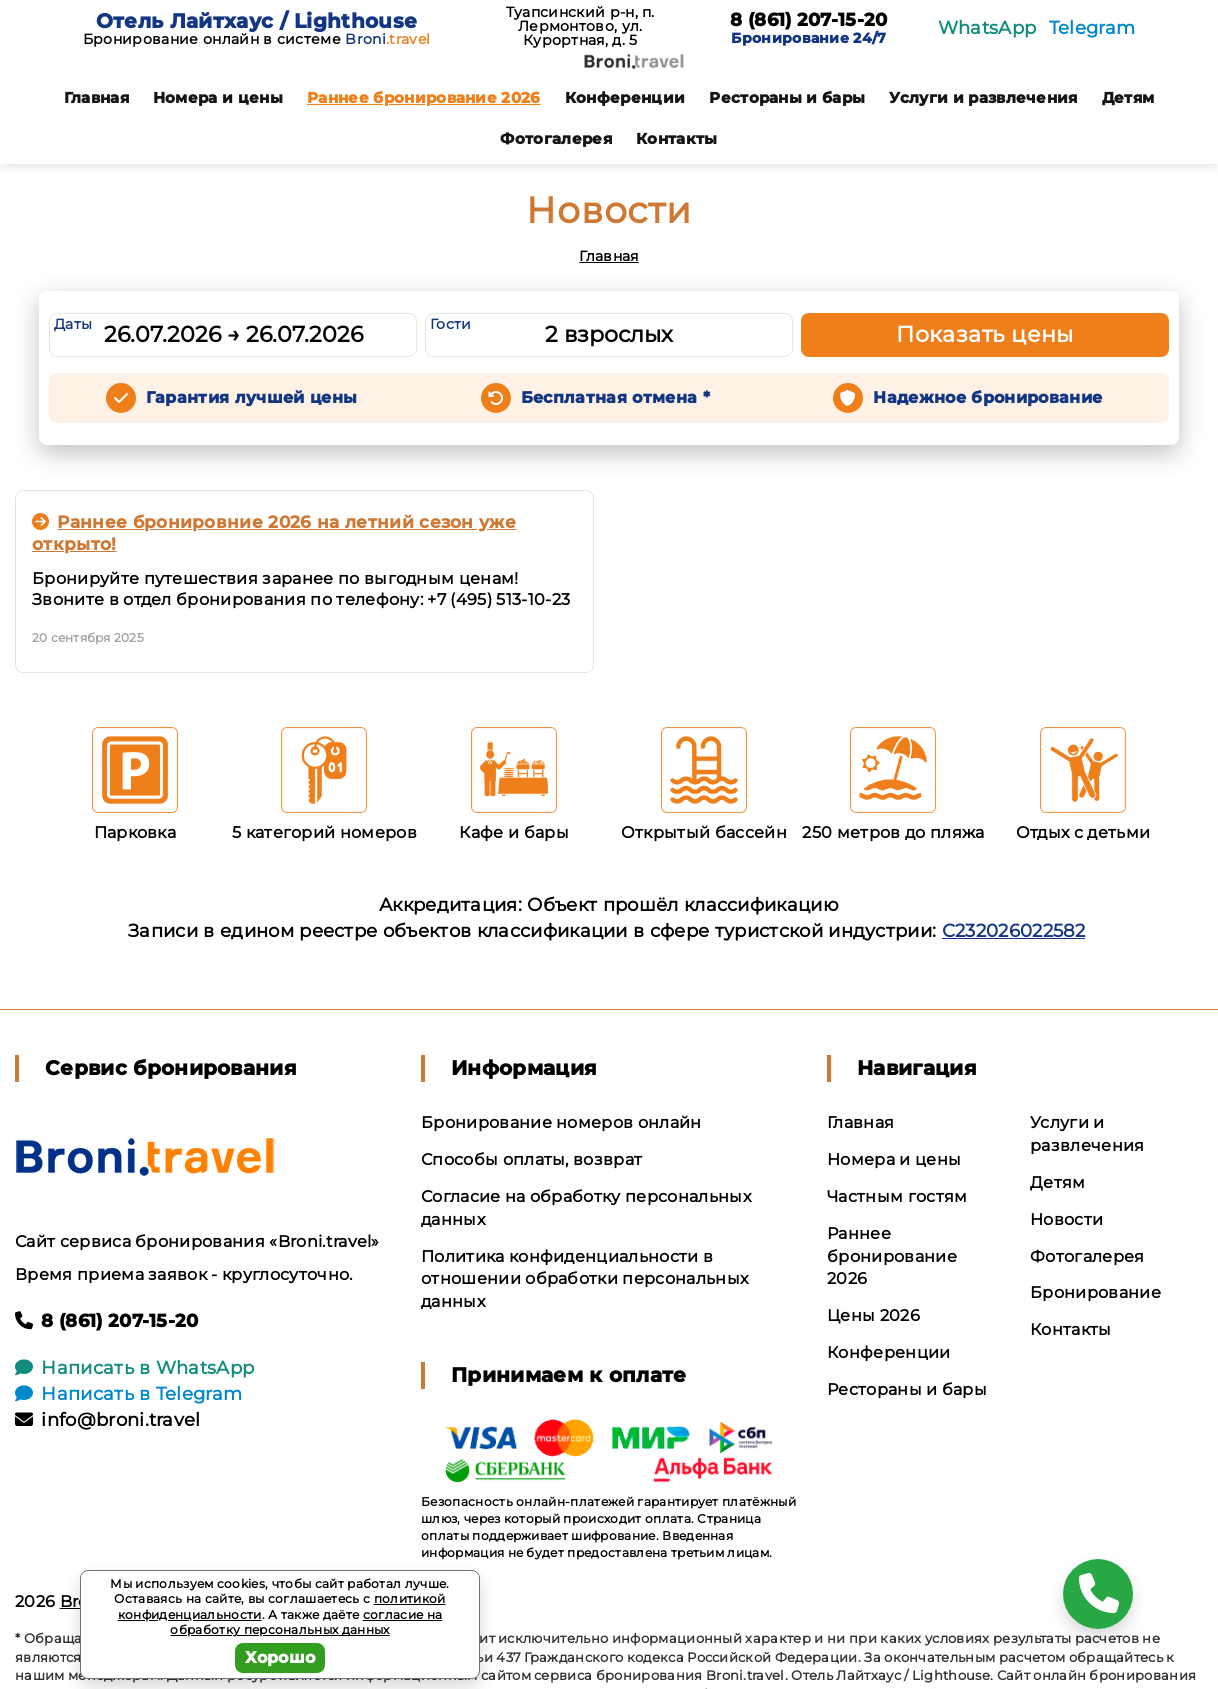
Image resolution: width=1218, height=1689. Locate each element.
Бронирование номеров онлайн (561, 1122)
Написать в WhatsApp (134, 1368)
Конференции (625, 97)
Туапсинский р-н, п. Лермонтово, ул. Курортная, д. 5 (580, 26)
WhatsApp (987, 28)
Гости (451, 324)
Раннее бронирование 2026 (424, 97)
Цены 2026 (873, 1315)
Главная (96, 97)
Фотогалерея (556, 138)
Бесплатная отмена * (615, 397)
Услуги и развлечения (983, 97)
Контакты (677, 138)
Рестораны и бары (787, 97)
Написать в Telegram (128, 1394)
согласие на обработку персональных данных (306, 1622)
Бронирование (1095, 1292)
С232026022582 (1013, 931)
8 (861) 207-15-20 (808, 21)
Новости (1066, 1219)
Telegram (1092, 28)
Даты (73, 324)
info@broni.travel (108, 1420)
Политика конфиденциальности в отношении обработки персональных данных (584, 1279)
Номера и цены (218, 97)
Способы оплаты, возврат (531, 1159)
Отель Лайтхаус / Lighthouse (257, 21)
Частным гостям (897, 1196)
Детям (1128, 97)
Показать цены (985, 334)
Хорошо (280, 1657)
